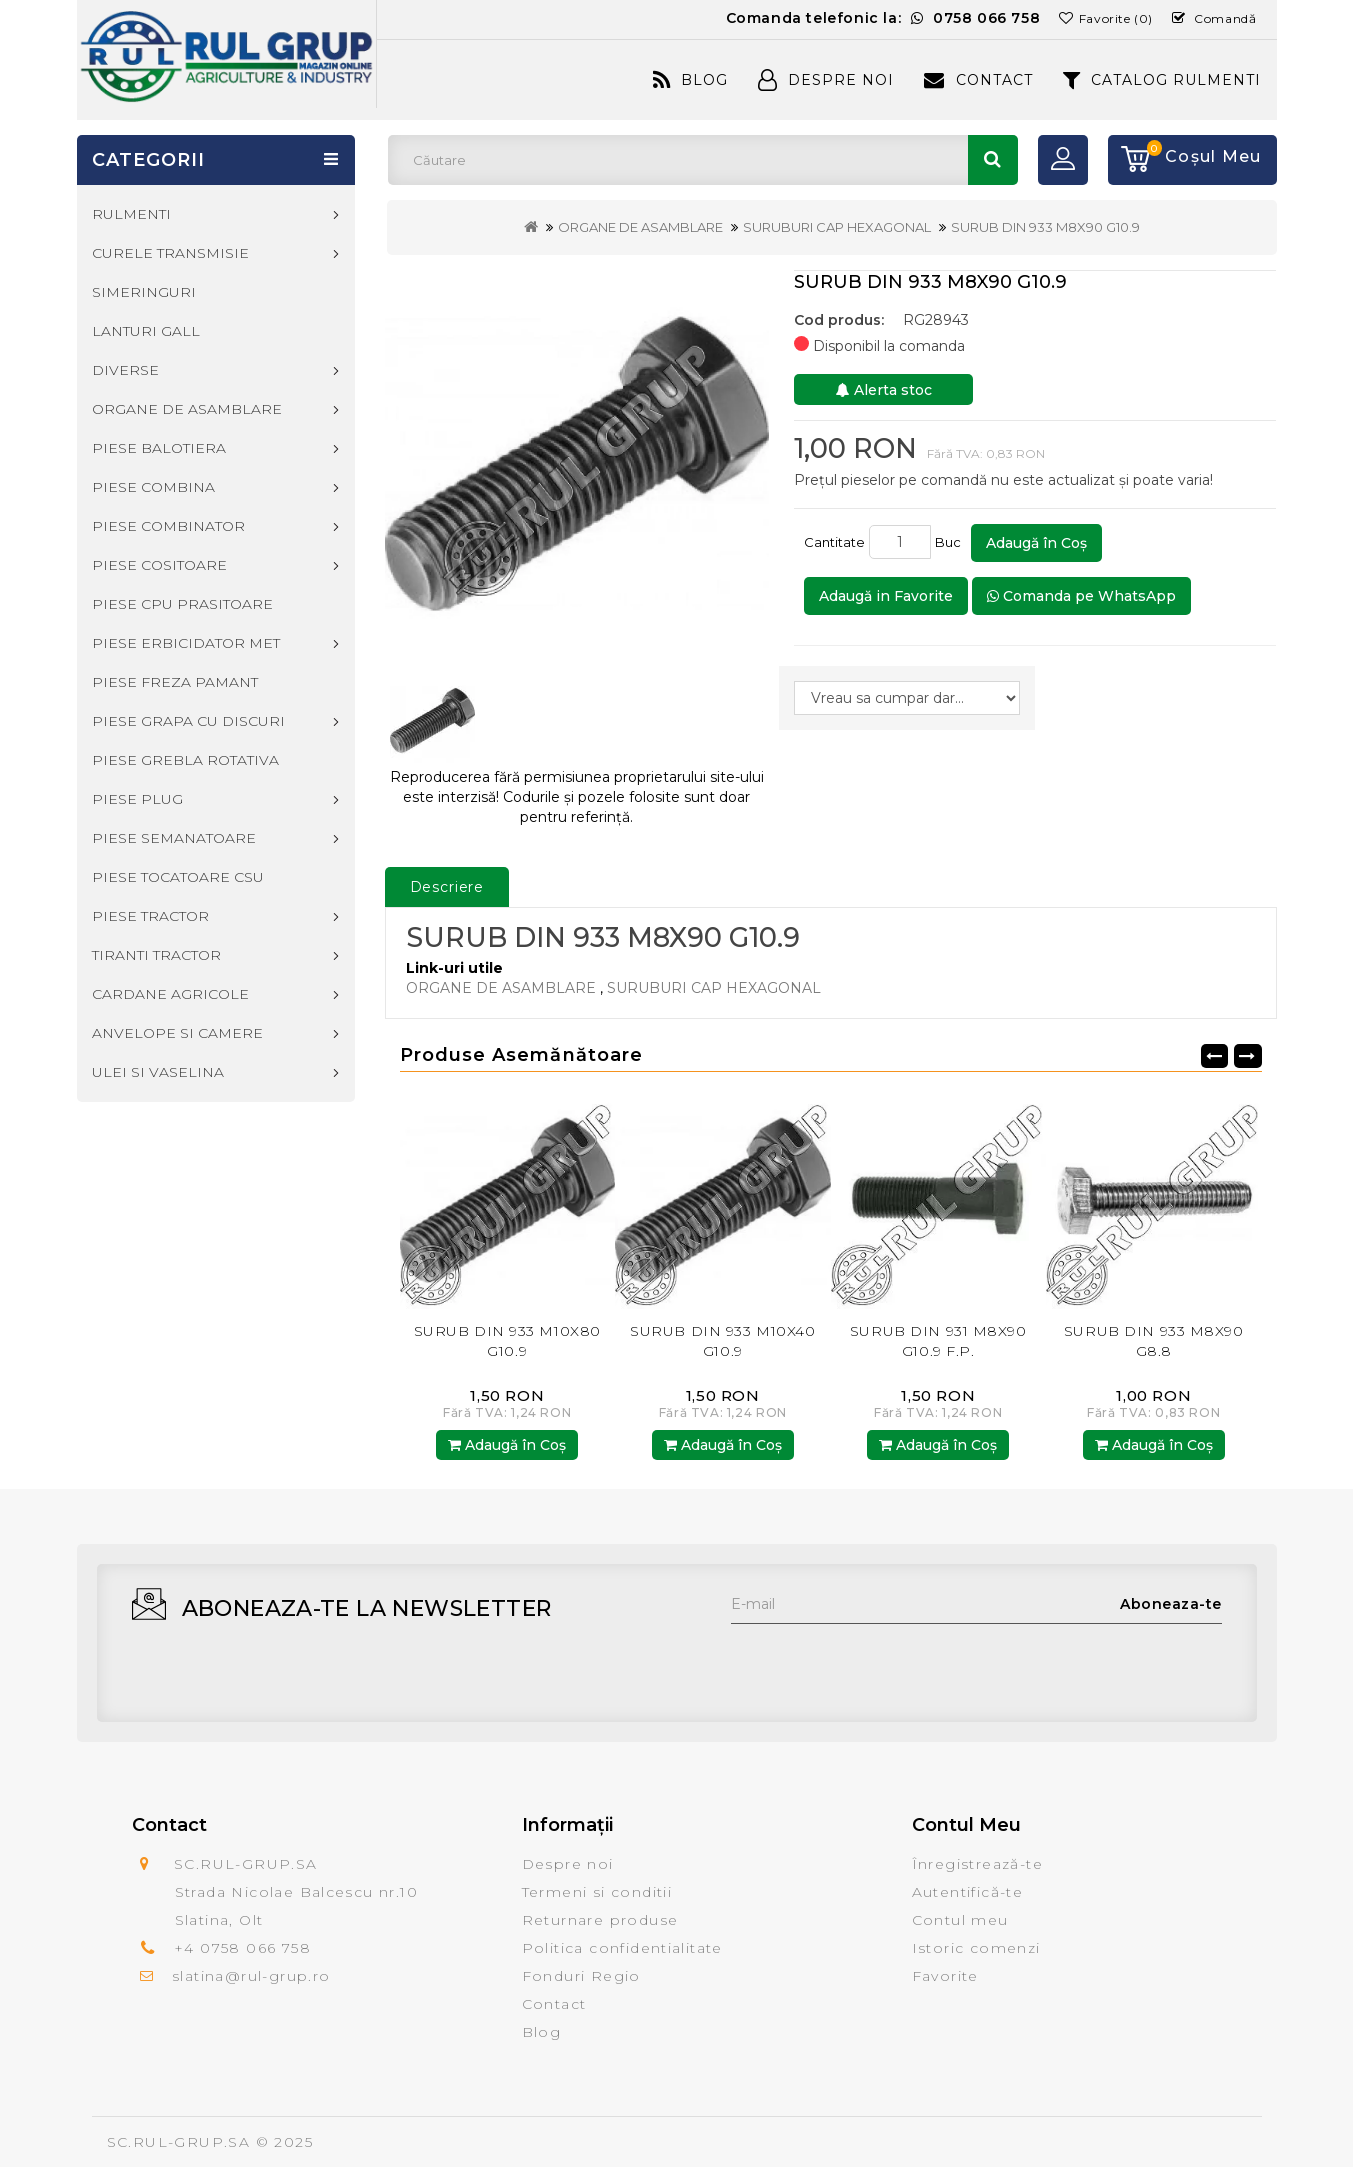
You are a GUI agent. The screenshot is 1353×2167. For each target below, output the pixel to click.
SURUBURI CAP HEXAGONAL (837, 227)
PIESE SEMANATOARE (174, 838)
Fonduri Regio (581, 1976)
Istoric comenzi (976, 1948)
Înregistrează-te (977, 1864)
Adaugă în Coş (1036, 543)
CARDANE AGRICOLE (170, 994)
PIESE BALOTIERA (159, 448)
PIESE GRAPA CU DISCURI (188, 721)
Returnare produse (600, 1920)
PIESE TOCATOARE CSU (178, 877)
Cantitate (834, 542)
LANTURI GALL (146, 331)
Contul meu (960, 1920)
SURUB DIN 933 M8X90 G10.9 (1045, 227)
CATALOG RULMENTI (1162, 80)
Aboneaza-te (1171, 1604)
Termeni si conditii (597, 1892)
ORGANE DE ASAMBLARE (640, 227)
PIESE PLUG (137, 799)
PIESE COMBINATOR (168, 526)
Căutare (993, 160)
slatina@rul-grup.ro (251, 1976)
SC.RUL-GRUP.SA (179, 2142)
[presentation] (883, 1663)
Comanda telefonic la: (883, 18)
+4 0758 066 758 (242, 1948)
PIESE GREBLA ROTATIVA (185, 760)
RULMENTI (131, 214)
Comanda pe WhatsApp (1081, 596)
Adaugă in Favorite (886, 596)
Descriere (447, 887)
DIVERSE (125, 370)
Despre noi (568, 1864)
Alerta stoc (884, 390)
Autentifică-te (968, 1892)
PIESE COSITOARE (159, 565)
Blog (690, 80)
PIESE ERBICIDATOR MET (186, 643)
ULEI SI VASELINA (158, 1072)
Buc (951, 542)
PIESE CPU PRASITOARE (182, 604)
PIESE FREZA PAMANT (175, 682)
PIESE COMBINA (153, 487)
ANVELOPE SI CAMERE (177, 1033)
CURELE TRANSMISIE (170, 253)
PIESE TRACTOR (150, 916)
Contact (978, 80)
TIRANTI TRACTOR (156, 955)
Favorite (945, 1976)
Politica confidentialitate (622, 1948)
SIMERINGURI (144, 292)
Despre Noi (826, 80)
